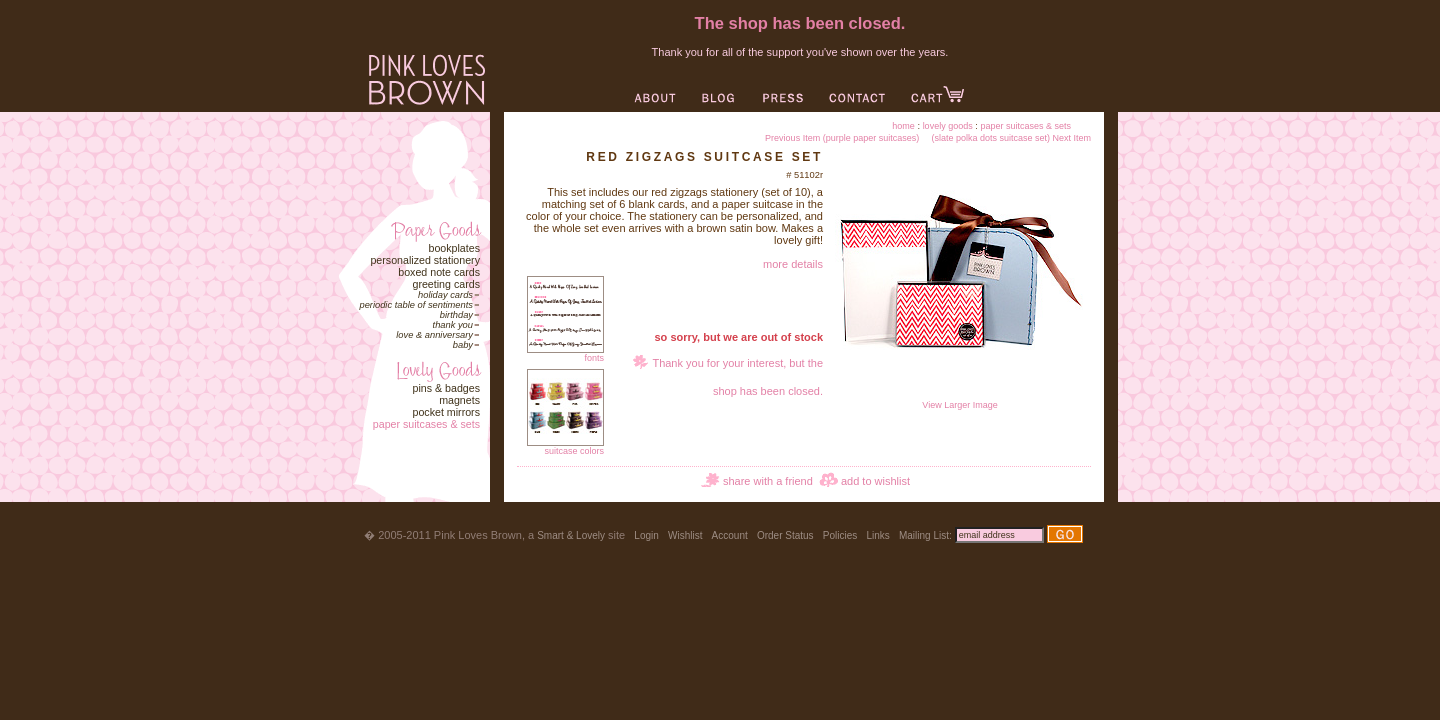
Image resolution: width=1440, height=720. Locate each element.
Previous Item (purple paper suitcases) (842, 138)
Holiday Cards (445, 295)
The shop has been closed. (800, 23)
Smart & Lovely (571, 535)
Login (646, 535)
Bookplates (454, 248)
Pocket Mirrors (446, 412)
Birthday (456, 315)
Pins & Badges (446, 388)
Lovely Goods (948, 126)
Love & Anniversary (434, 335)
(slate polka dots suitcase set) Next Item (1011, 138)
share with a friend (768, 481)
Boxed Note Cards (439, 272)
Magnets (459, 400)
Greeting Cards (446, 284)
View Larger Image (960, 401)
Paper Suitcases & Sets (426, 424)
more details (793, 264)
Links (877, 535)
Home (903, 126)
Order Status (785, 535)
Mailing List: (925, 535)
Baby (463, 345)
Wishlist (685, 535)
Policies (840, 535)
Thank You (453, 325)
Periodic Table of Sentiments (416, 305)
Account (730, 535)
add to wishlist (875, 481)
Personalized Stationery (425, 260)
